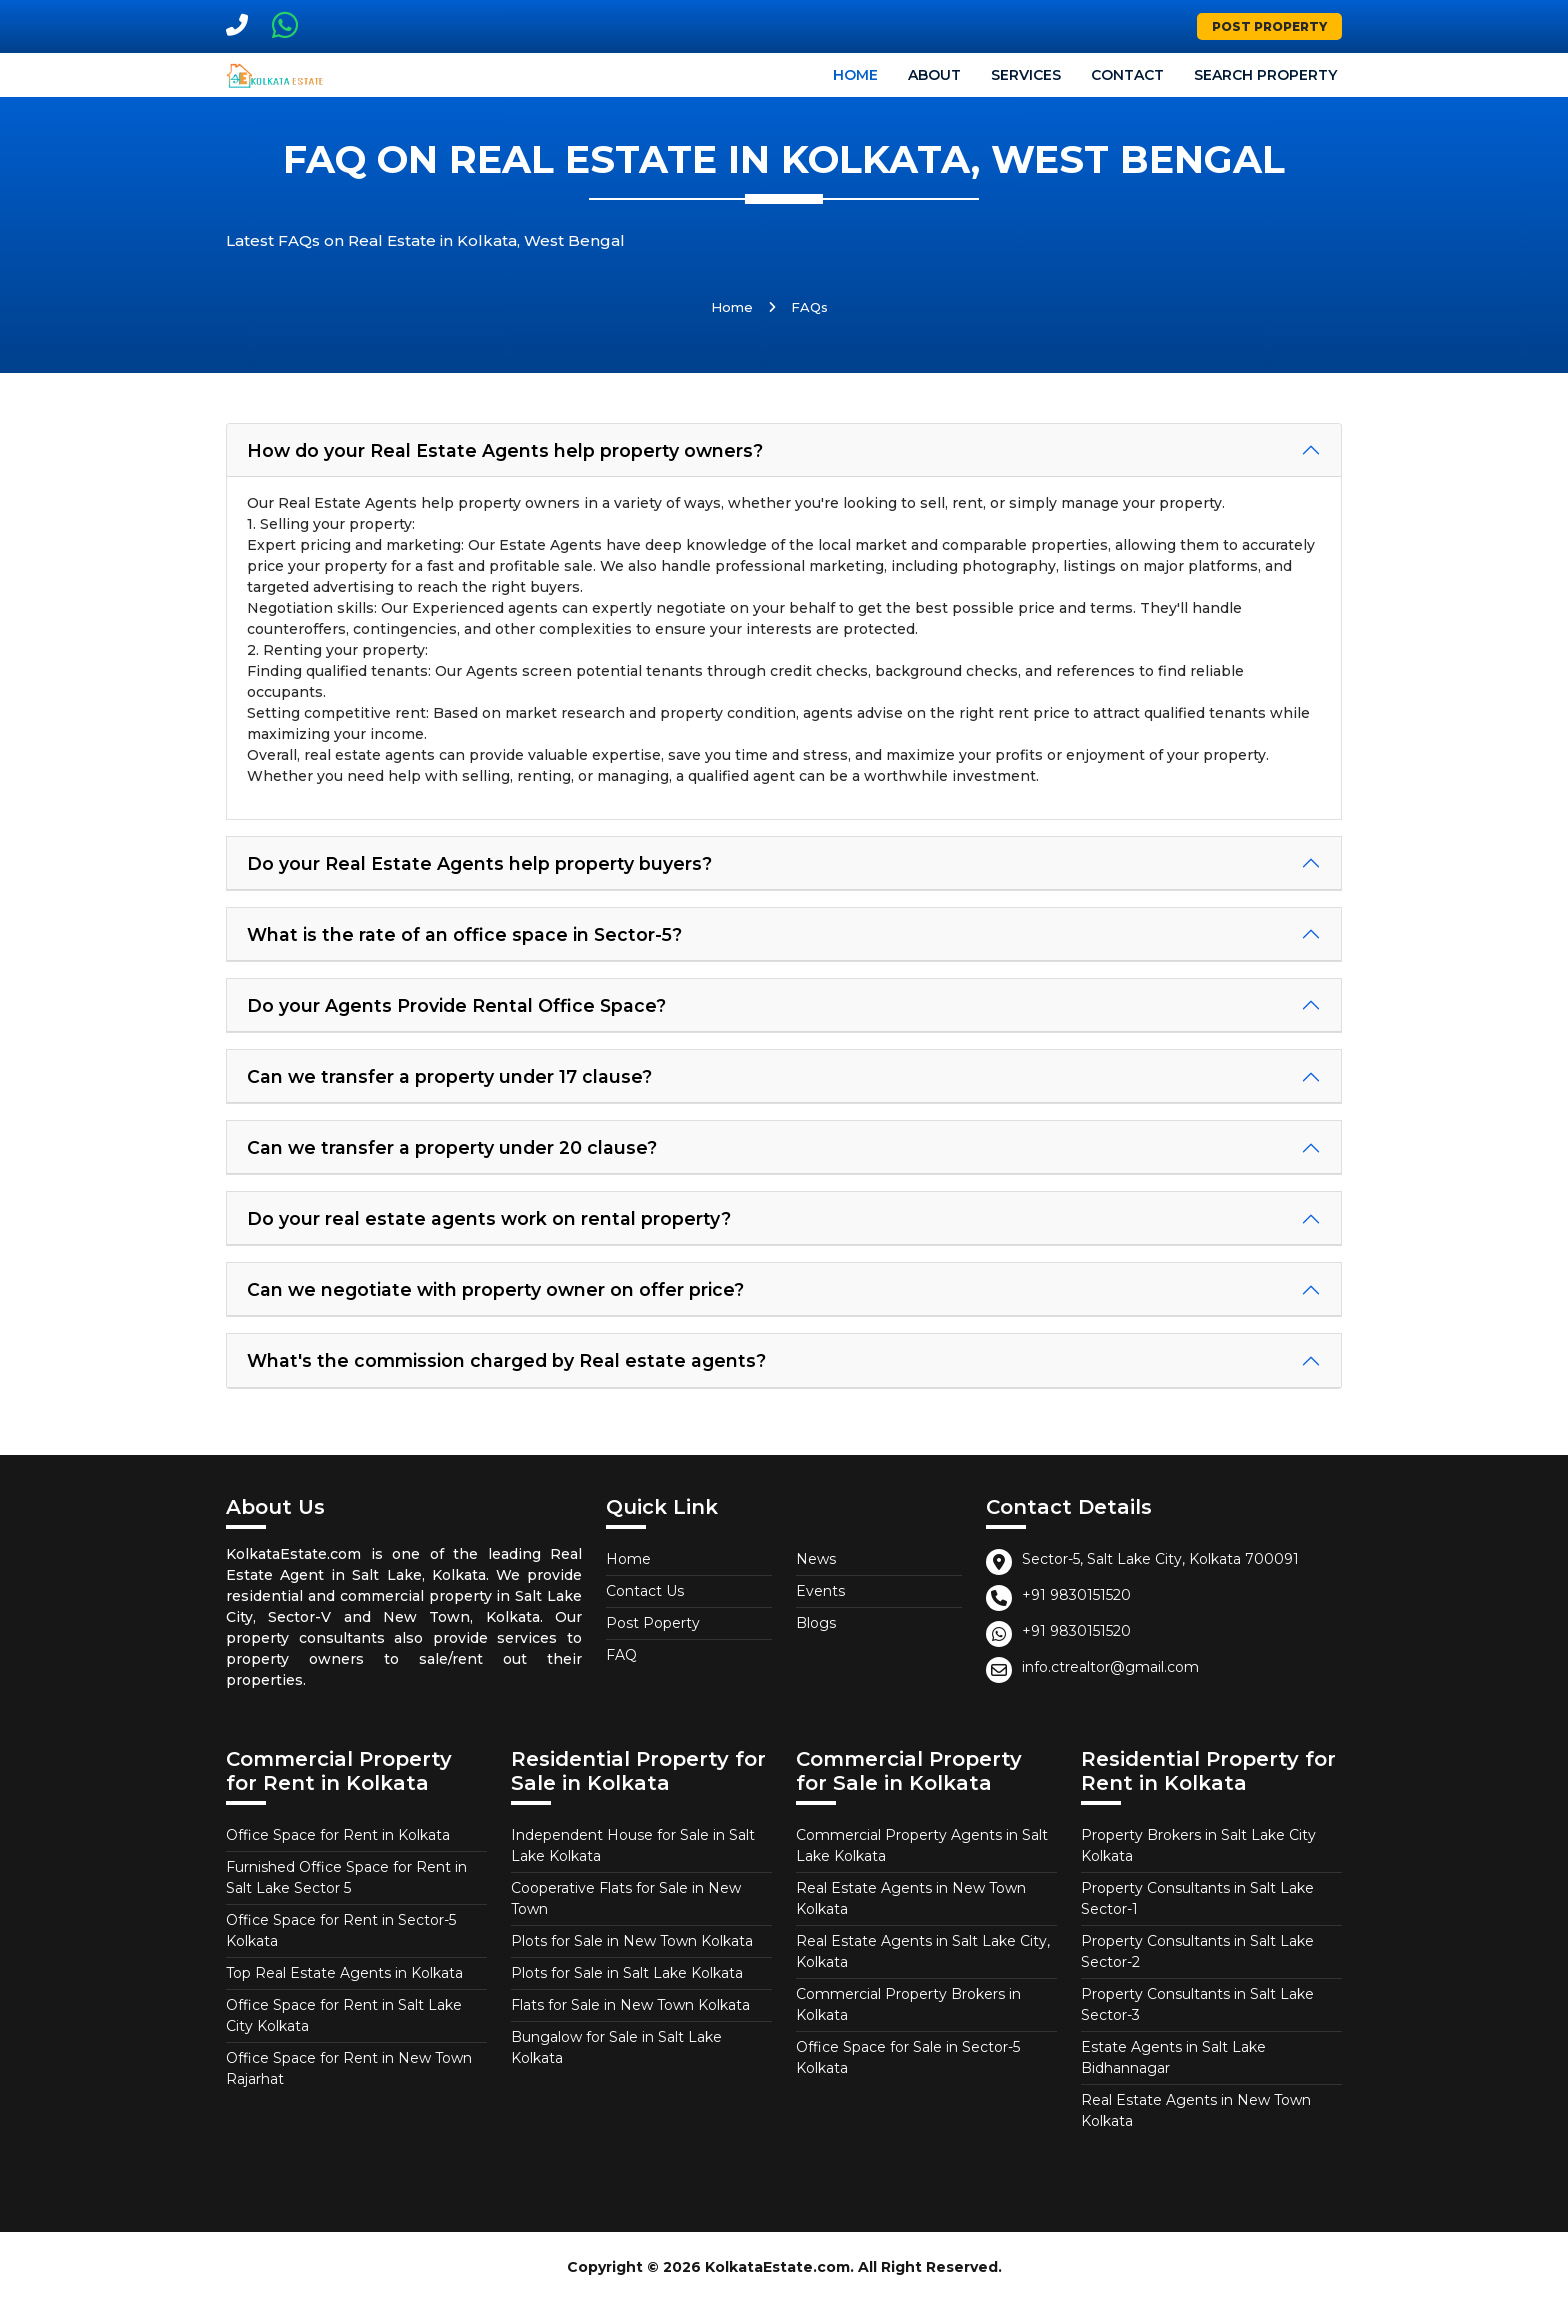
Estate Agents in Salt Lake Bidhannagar (1173, 2057)
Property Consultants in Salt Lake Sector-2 (1197, 1951)
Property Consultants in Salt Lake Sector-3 (1197, 2004)
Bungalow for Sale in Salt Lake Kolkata (616, 2047)
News (816, 1559)
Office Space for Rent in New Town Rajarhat (349, 2068)
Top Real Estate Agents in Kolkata (344, 1973)
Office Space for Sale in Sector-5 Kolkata (908, 2057)
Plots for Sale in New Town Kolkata (632, 1941)
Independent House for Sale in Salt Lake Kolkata (633, 1845)
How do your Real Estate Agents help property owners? (505, 450)
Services (1026, 75)
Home (855, 75)
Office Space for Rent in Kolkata (338, 1835)
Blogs (816, 1623)
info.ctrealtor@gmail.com (1110, 1667)
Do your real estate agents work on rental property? (489, 1218)
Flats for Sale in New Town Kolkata (630, 2005)
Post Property (1269, 26)
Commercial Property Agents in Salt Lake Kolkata (922, 1845)
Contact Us (645, 1591)
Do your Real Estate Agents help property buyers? (479, 863)
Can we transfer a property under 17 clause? (449, 1076)
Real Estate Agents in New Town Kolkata (911, 1898)
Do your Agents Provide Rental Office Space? (456, 1005)
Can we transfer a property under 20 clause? (452, 1147)
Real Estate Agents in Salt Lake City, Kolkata (923, 1951)
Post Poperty (653, 1623)
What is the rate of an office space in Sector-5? (464, 934)
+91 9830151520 (1076, 1595)
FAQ (621, 1655)
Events (820, 1591)
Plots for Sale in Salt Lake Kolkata (627, 1973)
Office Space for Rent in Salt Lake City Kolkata (344, 2015)
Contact (1127, 75)
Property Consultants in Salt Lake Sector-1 (1197, 1898)
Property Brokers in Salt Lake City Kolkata (1198, 1845)
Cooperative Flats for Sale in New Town (626, 1898)
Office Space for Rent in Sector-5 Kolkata (341, 1930)
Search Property (1265, 75)
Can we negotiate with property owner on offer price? (495, 1289)
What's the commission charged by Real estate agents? (506, 1360)
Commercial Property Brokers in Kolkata (908, 2004)
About (934, 75)
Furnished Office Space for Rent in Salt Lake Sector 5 (346, 1877)
